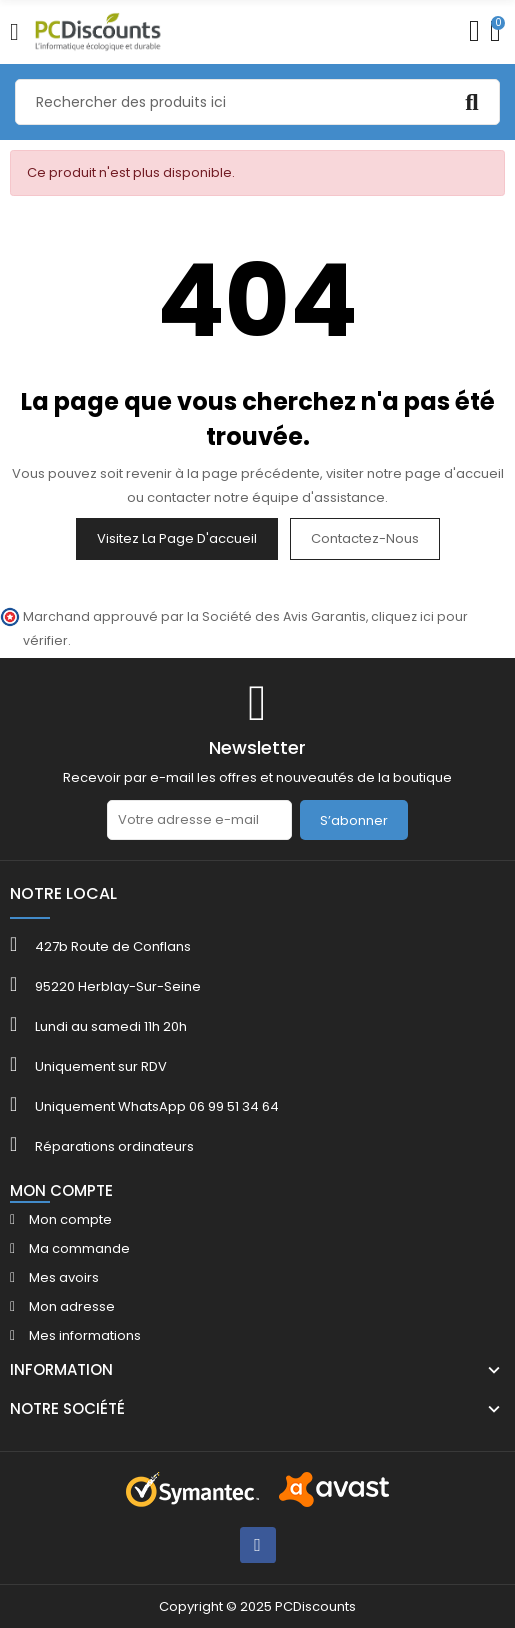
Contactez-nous (365, 538)
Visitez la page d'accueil (177, 538)
